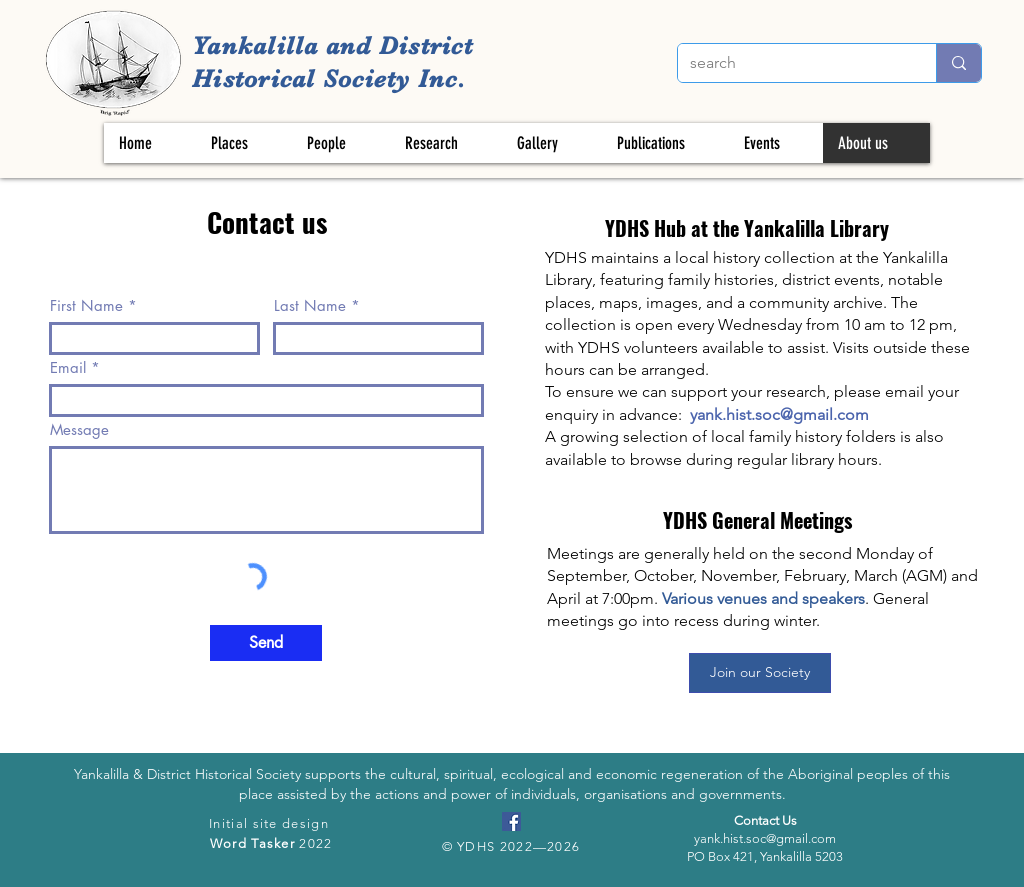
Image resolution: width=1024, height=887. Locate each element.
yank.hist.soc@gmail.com (779, 414)
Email (68, 367)
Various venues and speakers (763, 598)
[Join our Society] (760, 673)
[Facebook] (511, 821)
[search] (792, 63)
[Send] (266, 643)
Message (79, 429)
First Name (86, 305)
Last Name (310, 305)
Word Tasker (252, 843)
